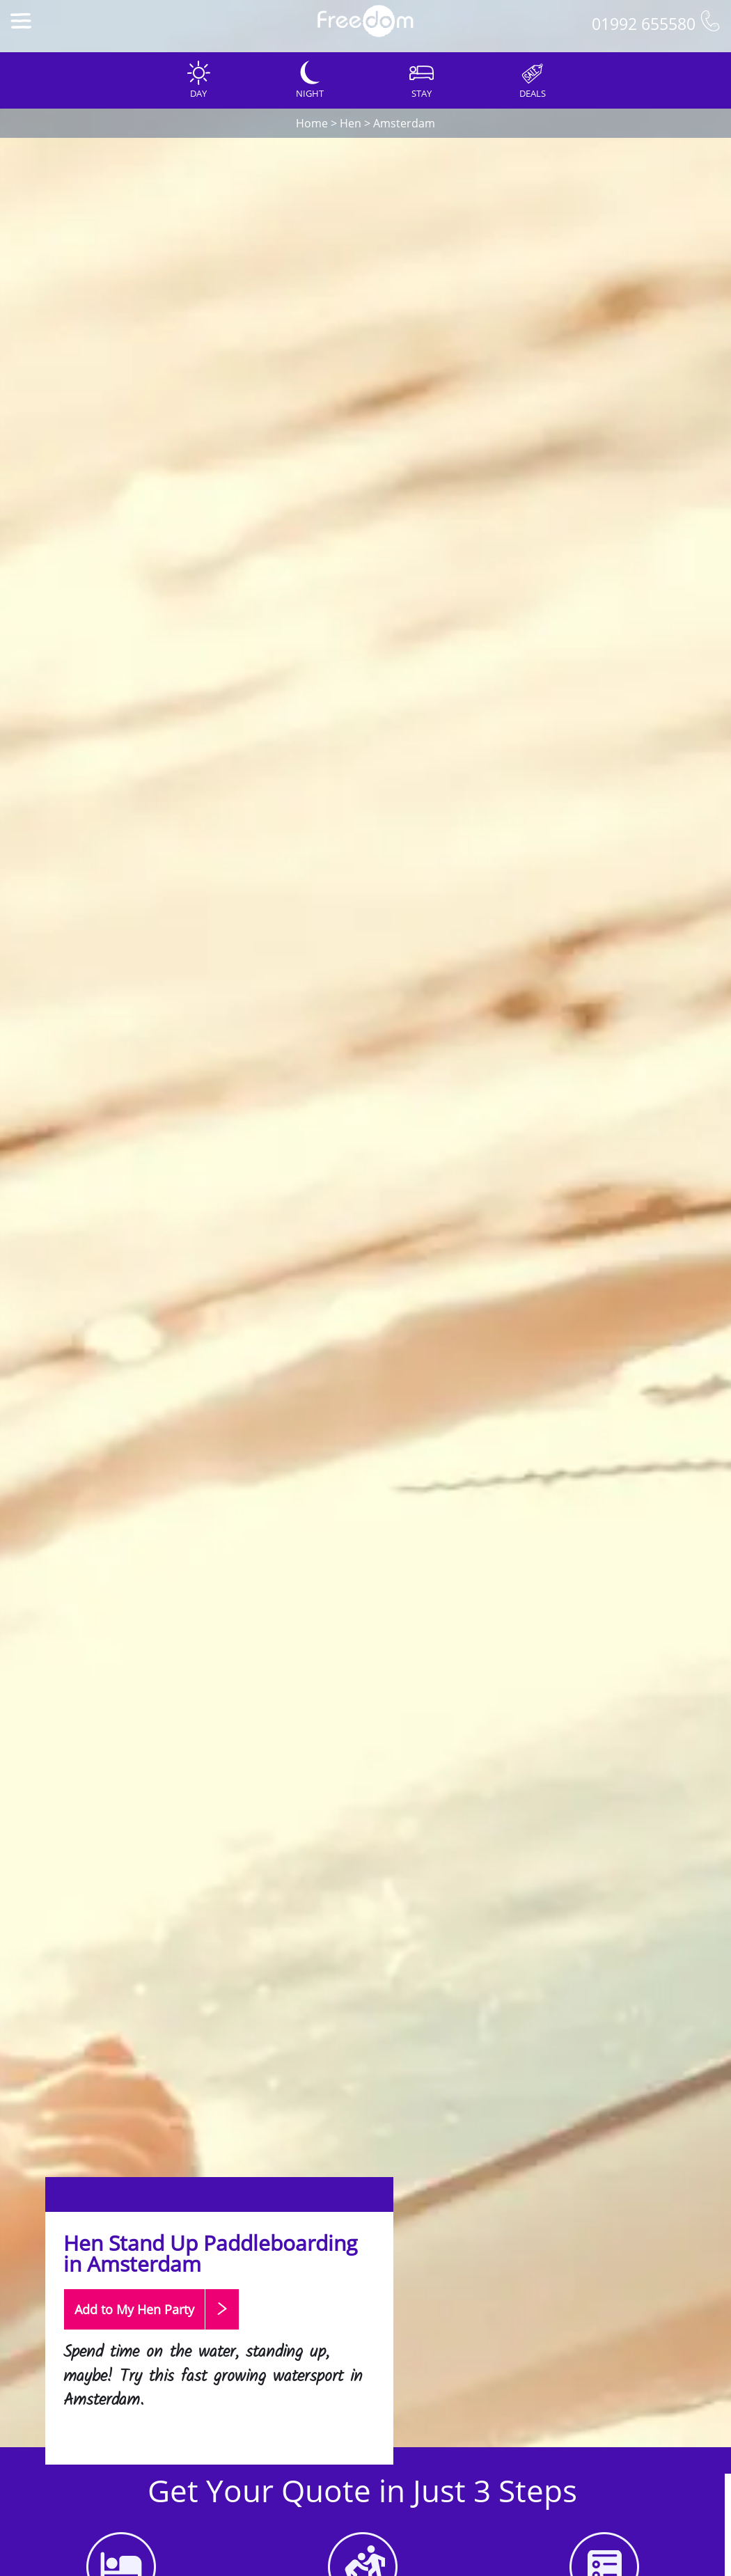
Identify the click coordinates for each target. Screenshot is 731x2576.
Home (312, 123)
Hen (350, 123)
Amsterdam (404, 123)
